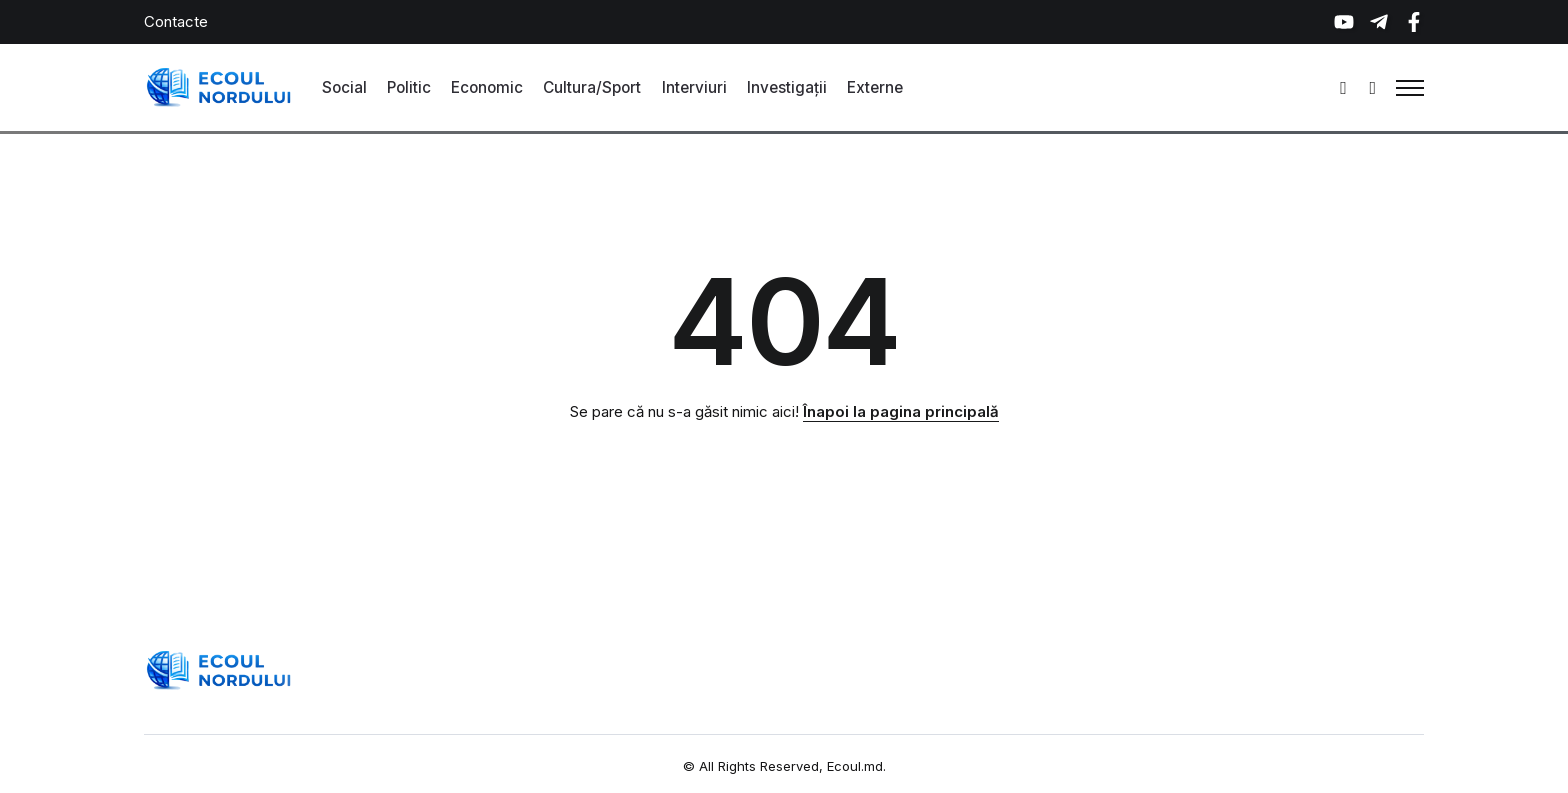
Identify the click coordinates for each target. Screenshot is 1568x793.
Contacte (176, 21)
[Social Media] (1344, 22)
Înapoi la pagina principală (901, 411)
